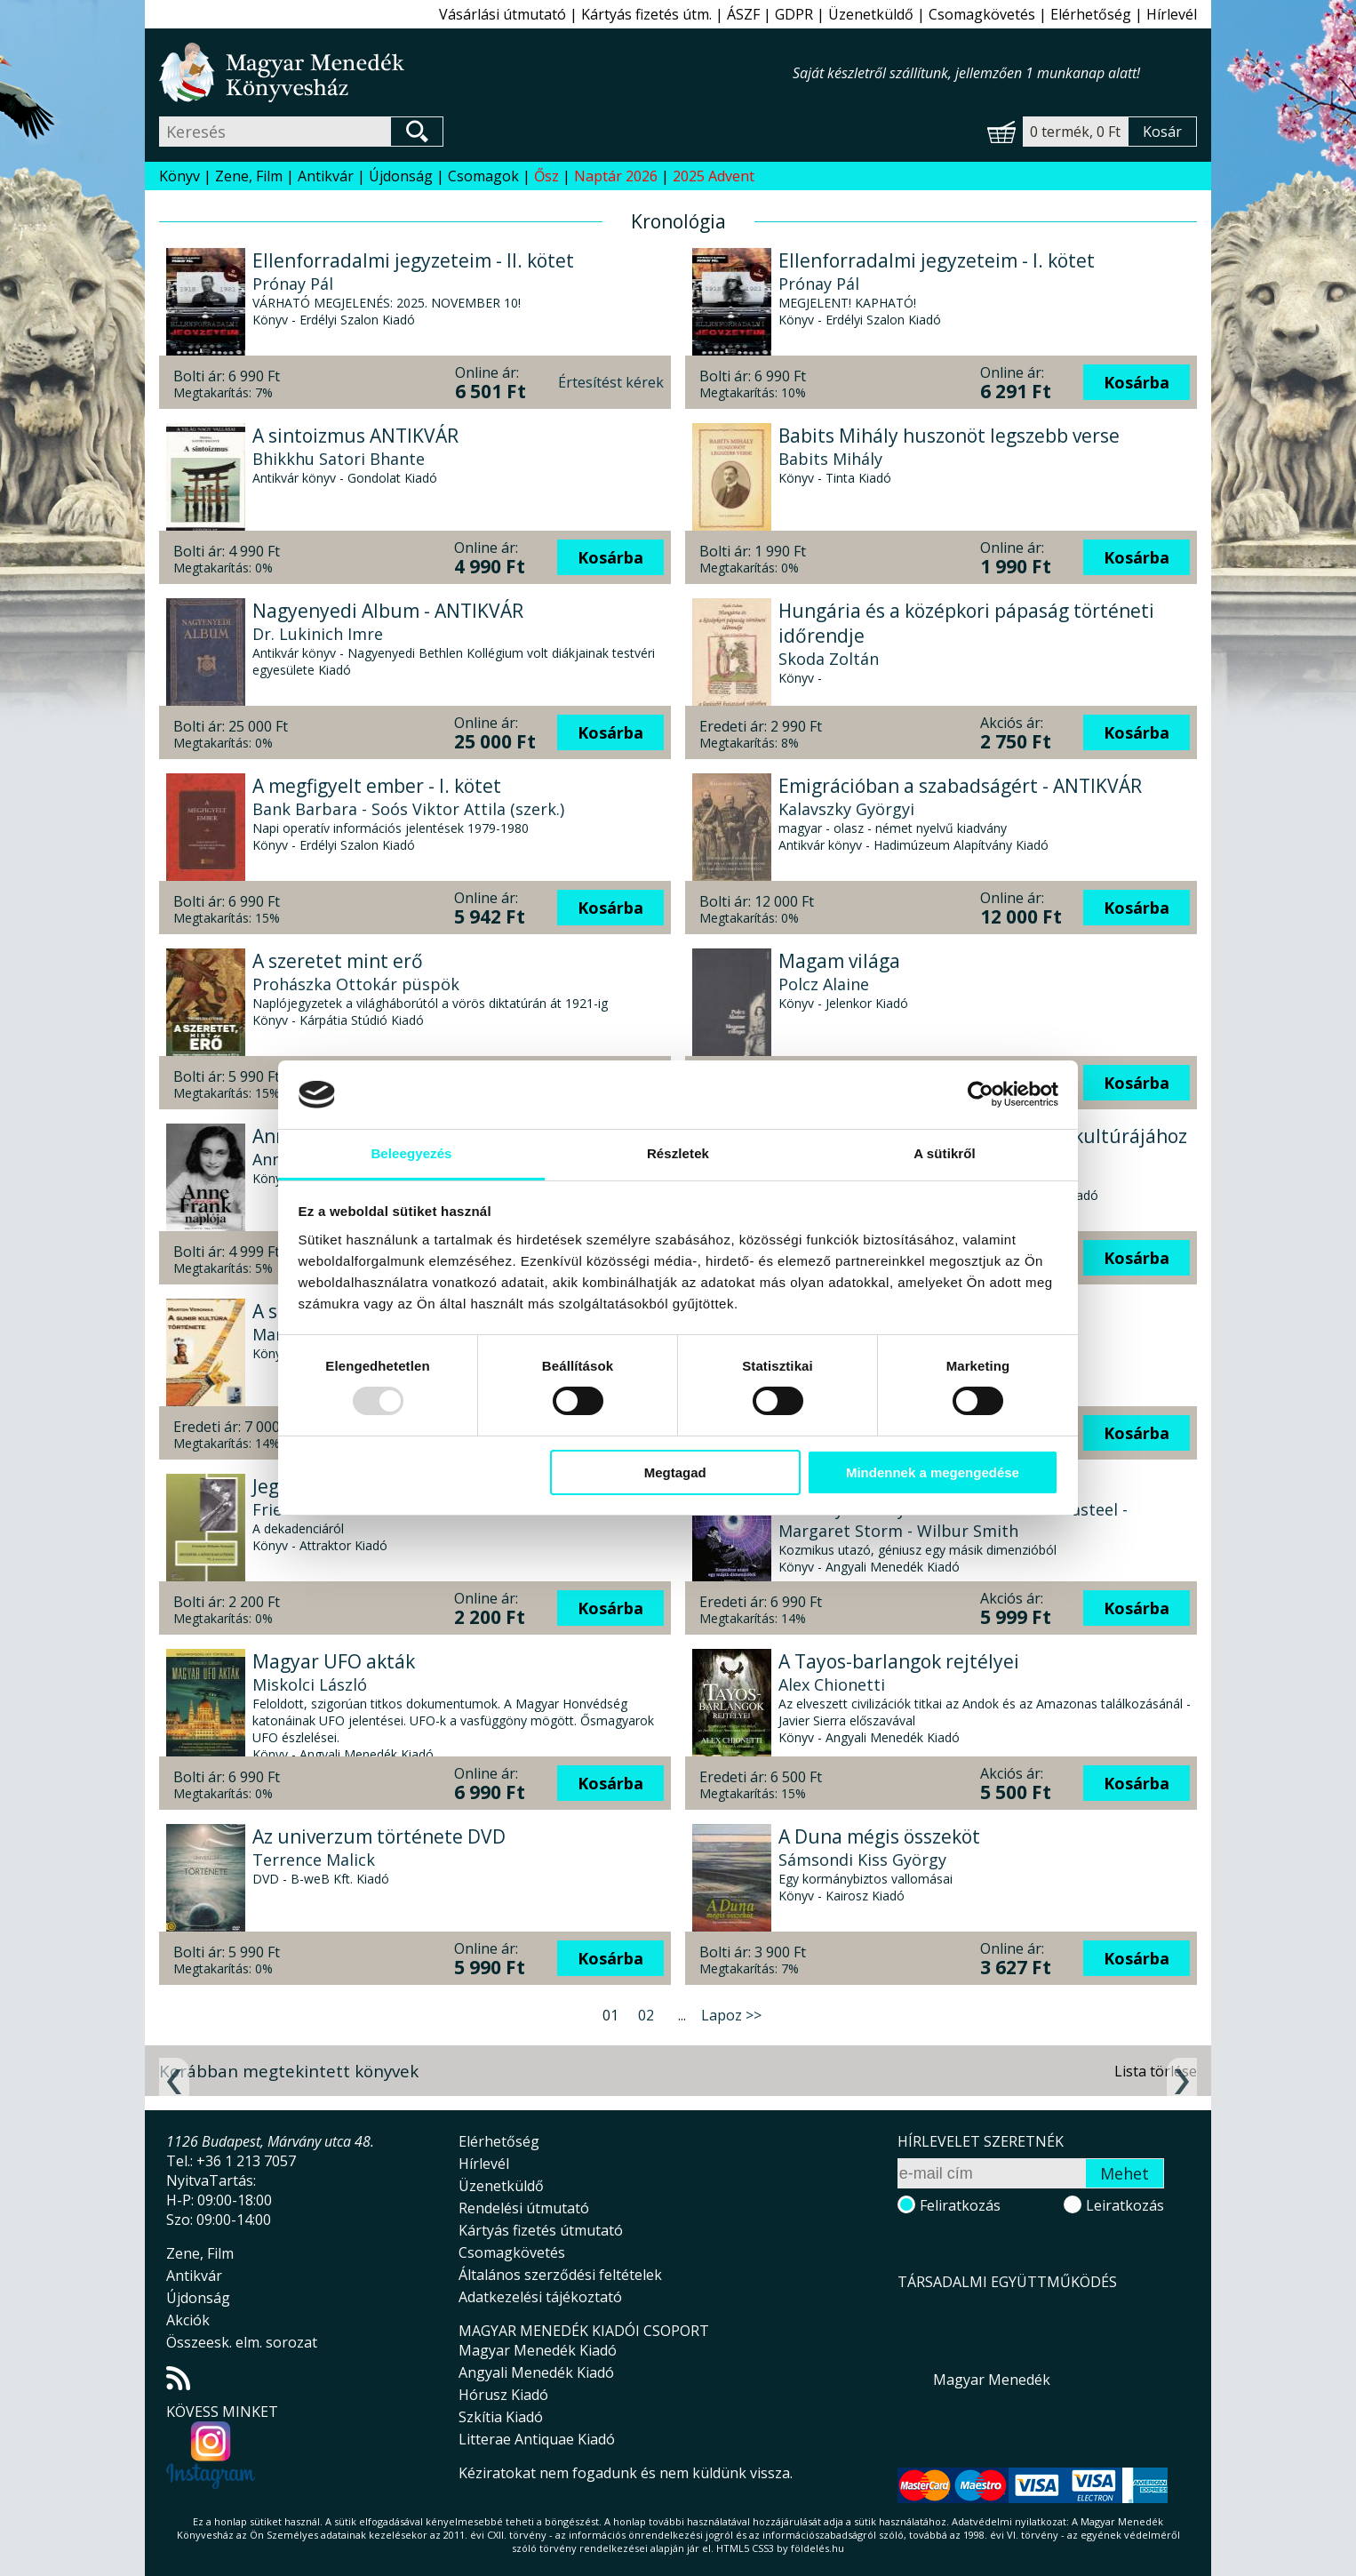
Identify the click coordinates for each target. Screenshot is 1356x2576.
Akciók (188, 2320)
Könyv (179, 176)
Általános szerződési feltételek (560, 2274)
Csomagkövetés (982, 14)
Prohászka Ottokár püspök (355, 984)
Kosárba (1136, 382)
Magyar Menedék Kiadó (538, 2350)
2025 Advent (713, 176)
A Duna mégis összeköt (879, 1836)
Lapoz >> (731, 2015)
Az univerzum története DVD (379, 1836)
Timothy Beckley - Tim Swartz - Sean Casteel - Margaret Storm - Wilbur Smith (953, 1520)
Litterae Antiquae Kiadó (537, 2439)
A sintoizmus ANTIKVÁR (355, 435)
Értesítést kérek (611, 382)
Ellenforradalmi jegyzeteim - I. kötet (936, 260)
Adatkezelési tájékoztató (540, 2297)
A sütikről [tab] (944, 1153)
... (682, 2015)
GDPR (794, 14)
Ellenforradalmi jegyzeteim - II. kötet (413, 260)
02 (646, 2015)
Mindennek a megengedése (932, 1472)
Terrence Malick (313, 1859)
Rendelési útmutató (524, 2208)
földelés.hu (817, 2548)
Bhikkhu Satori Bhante (338, 458)
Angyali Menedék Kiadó (536, 2372)
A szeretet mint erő (337, 960)
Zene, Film (249, 176)
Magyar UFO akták (333, 1661)
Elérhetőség (1090, 14)
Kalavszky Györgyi (846, 809)
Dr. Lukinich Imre (317, 633)
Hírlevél (1171, 14)
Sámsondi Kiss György (862, 1859)
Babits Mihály (830, 458)
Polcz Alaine (823, 984)
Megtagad (675, 1472)
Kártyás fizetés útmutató (541, 2230)
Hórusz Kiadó (503, 2394)
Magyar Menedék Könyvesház (476, 72)
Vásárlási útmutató (502, 14)
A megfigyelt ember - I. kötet (376, 785)
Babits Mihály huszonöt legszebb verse (949, 435)
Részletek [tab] (678, 1153)
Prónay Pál (292, 283)
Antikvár (326, 176)
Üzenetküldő (870, 14)
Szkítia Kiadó (501, 2417)
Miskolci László (309, 1684)
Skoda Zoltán (828, 658)
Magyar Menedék (991, 2379)
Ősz (546, 176)
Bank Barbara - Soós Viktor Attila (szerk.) (408, 809)
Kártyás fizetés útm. (646, 14)
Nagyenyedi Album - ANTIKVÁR (387, 610)
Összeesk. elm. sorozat (241, 2342)
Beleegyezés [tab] (411, 1153)
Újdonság (401, 176)
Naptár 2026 (616, 176)
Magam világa (839, 960)
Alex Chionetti (831, 1684)
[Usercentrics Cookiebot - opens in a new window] (980, 1094)
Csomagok (483, 176)
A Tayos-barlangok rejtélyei (898, 1661)
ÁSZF (743, 14)
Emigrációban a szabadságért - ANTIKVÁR (960, 785)
